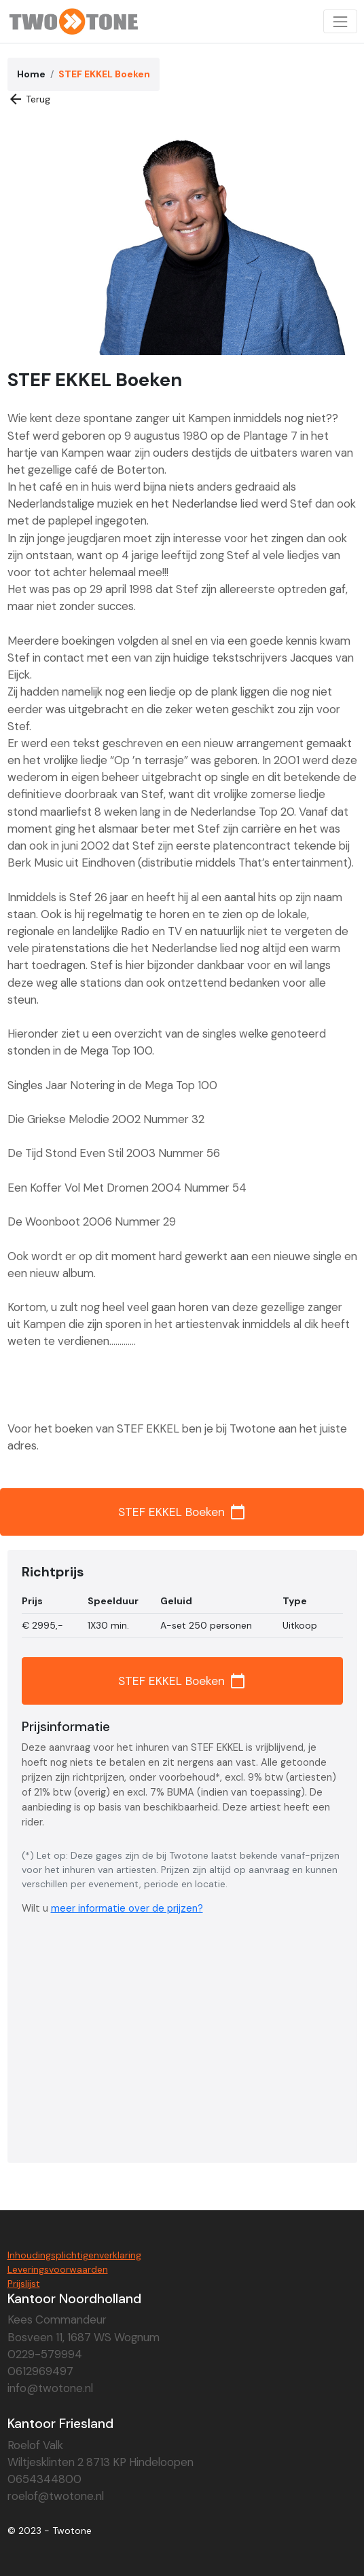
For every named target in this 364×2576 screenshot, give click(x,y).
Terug (29, 99)
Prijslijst (23, 2283)
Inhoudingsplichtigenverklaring (74, 2255)
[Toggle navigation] (340, 21)
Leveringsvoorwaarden (57, 2269)
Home (31, 74)
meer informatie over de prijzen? (127, 1908)
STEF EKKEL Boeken (182, 1512)
